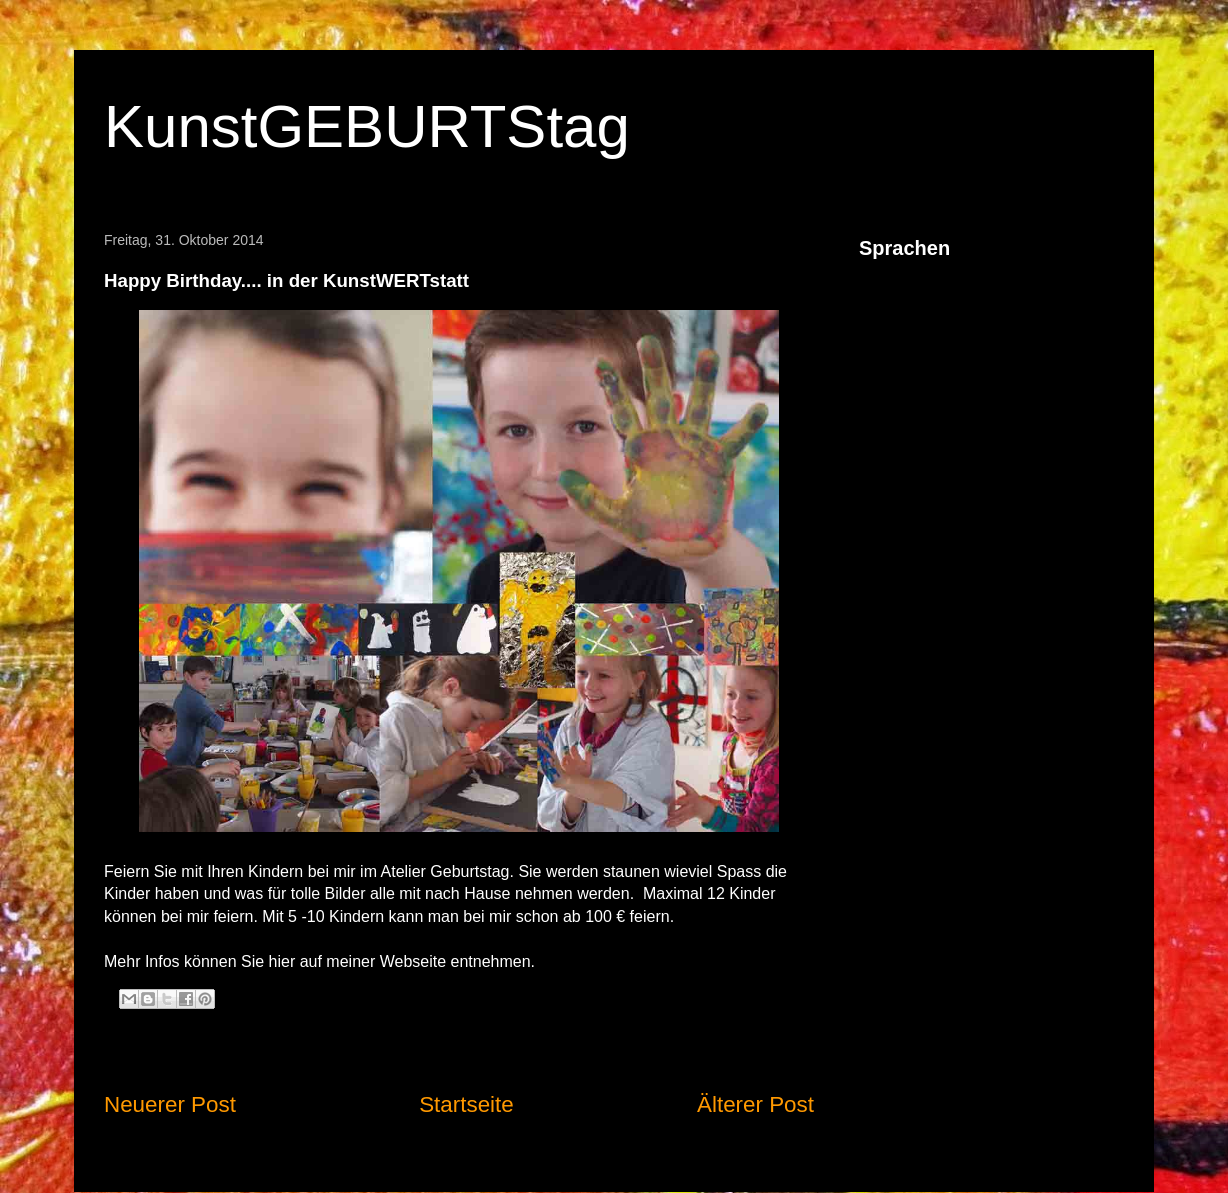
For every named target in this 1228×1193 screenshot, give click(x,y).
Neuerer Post (170, 1104)
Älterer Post (755, 1104)
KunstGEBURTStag (367, 126)
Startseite (466, 1104)
